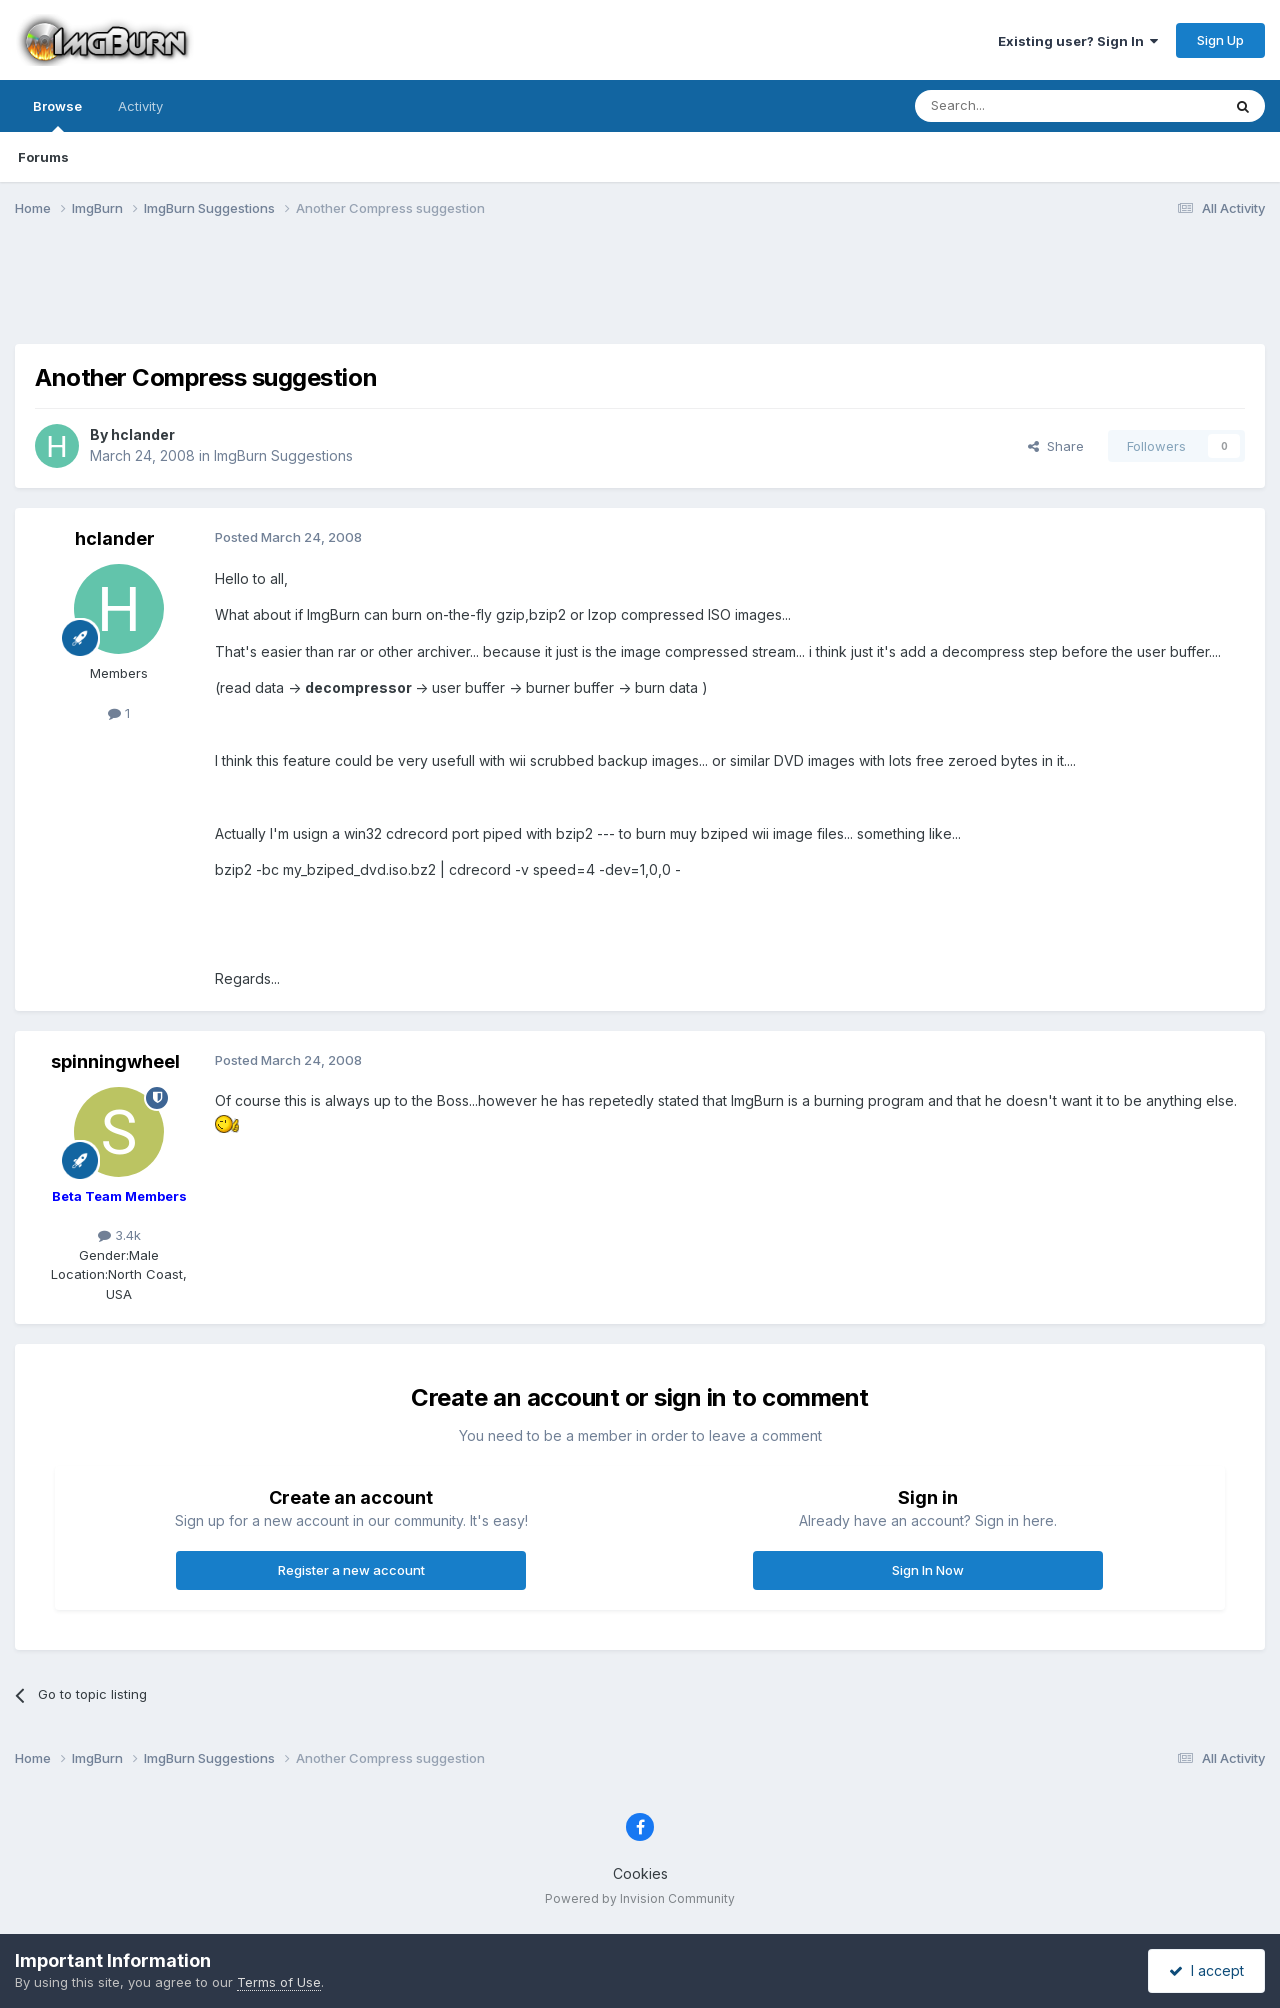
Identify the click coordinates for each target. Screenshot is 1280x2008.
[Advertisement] (640, 293)
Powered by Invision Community (640, 1898)
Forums (43, 157)
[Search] (1017, 106)
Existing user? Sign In (1078, 41)
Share (1056, 446)
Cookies (640, 1873)
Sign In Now (928, 1570)
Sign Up (1220, 40)
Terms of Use (279, 1982)
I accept (1206, 1970)
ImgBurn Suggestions (283, 455)
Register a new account (351, 1570)
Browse (57, 115)
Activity (140, 106)
